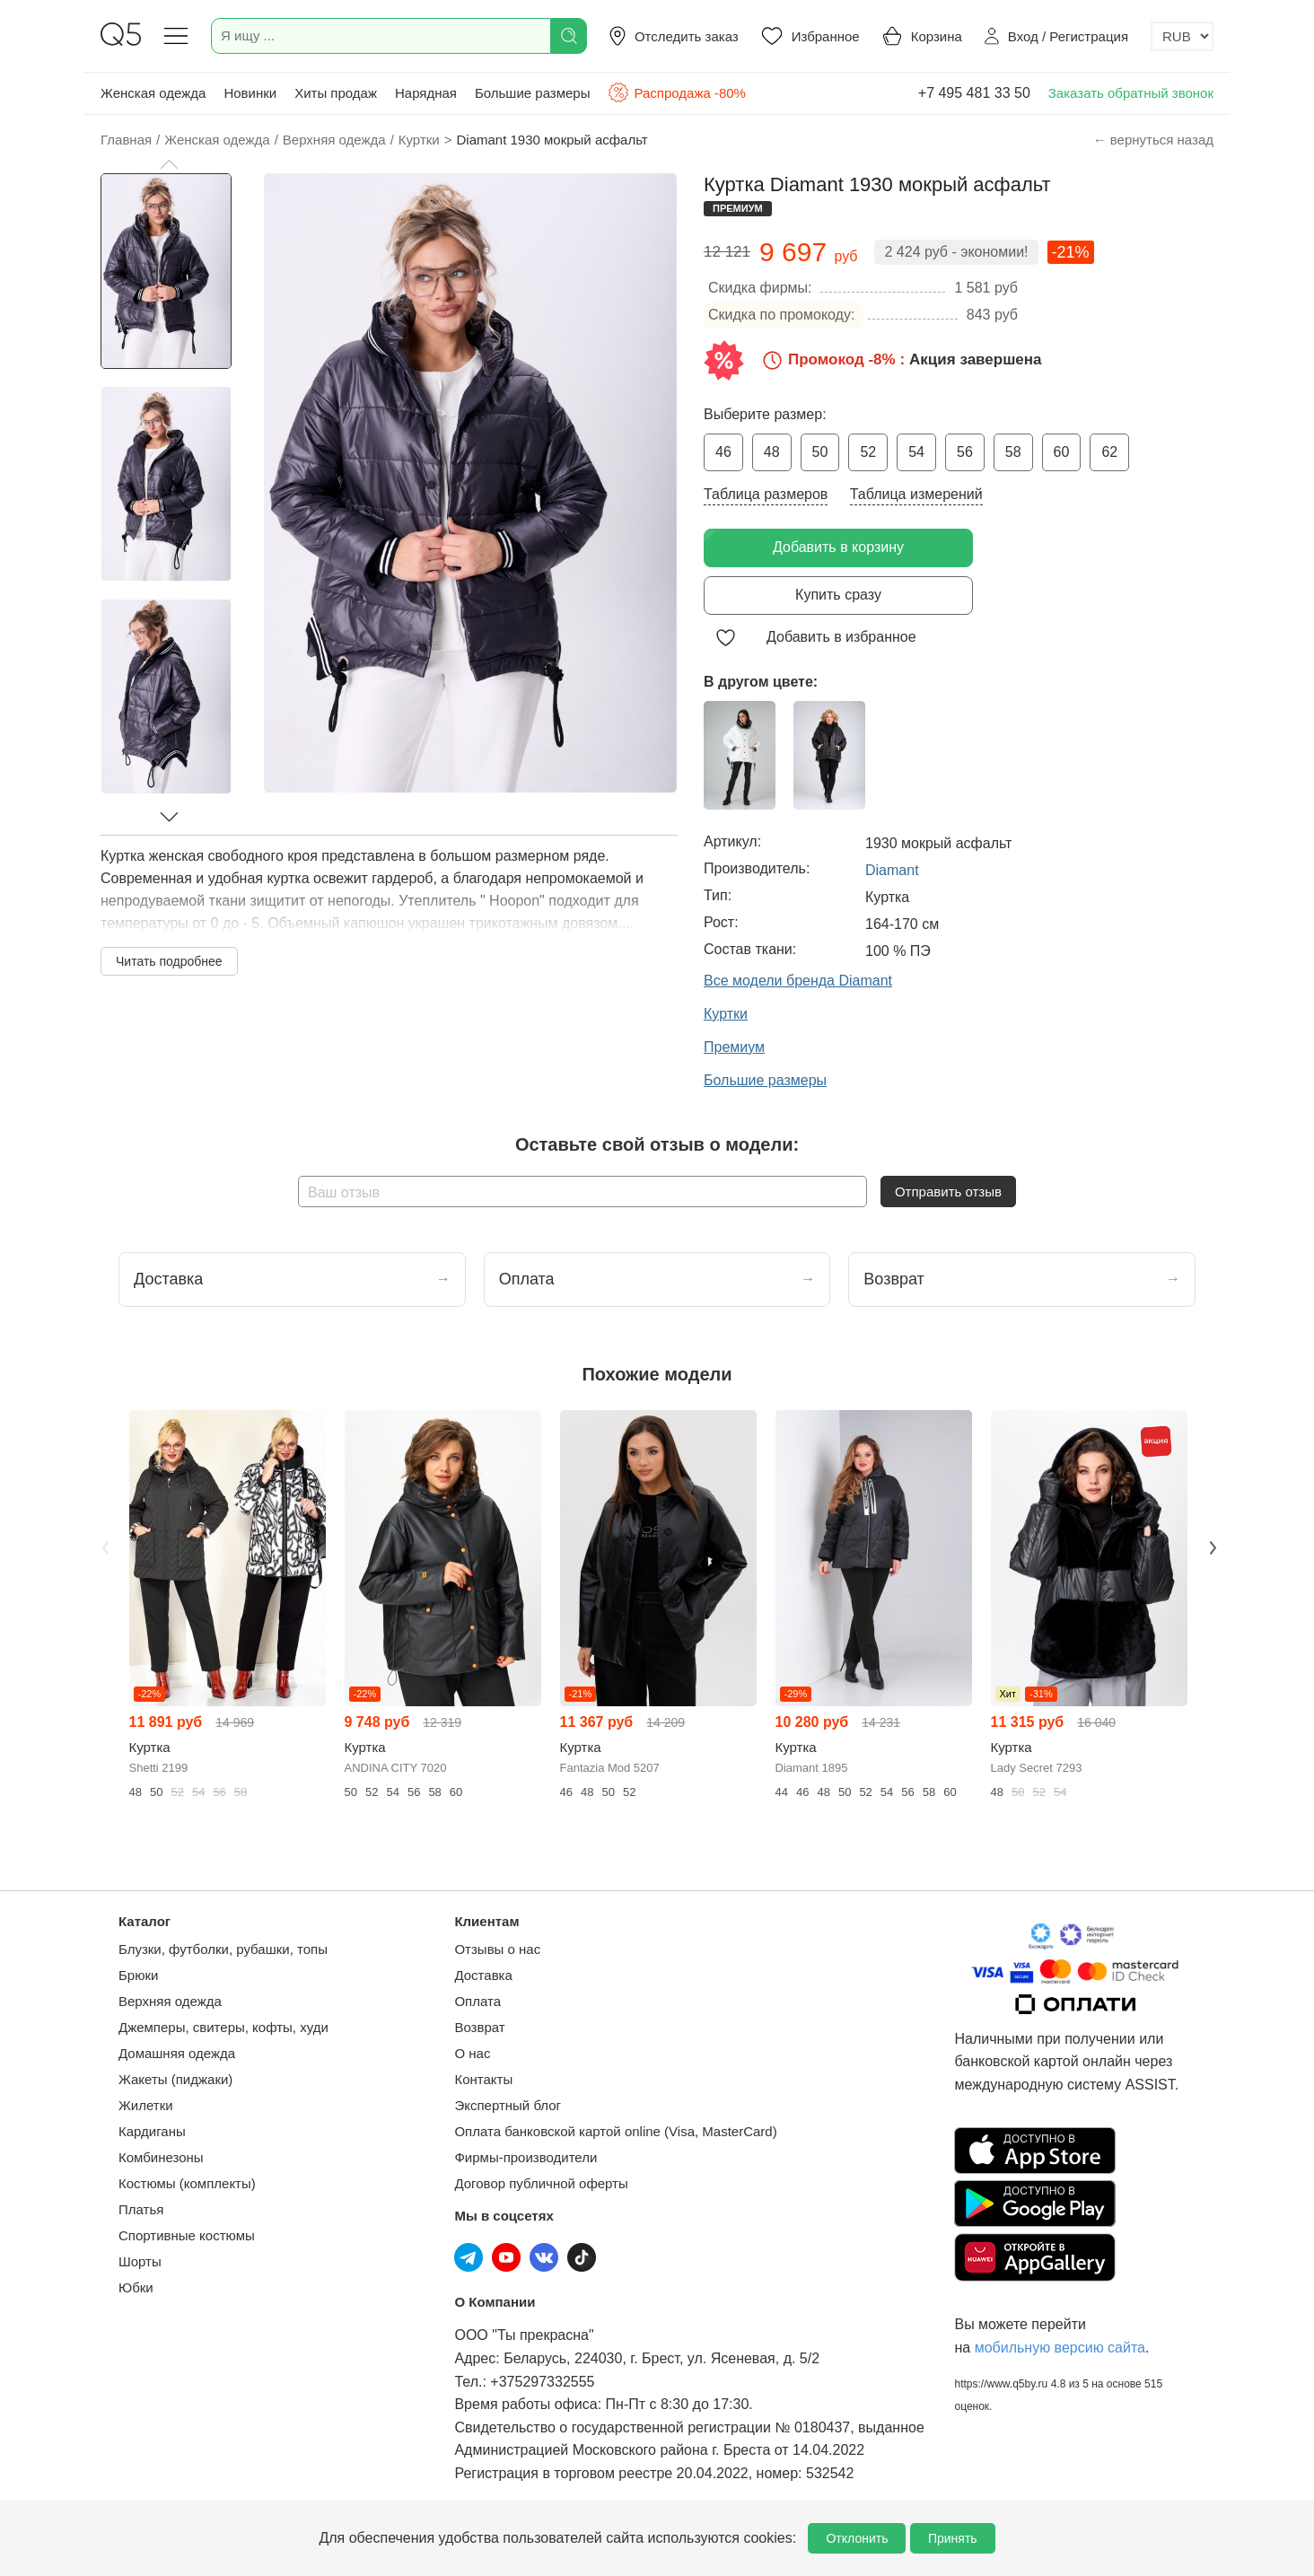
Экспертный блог (507, 2105)
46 (723, 452)
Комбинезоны (161, 2157)
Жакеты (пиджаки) (175, 2079)
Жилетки (145, 2105)
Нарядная (426, 93)
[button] (169, 164)
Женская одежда (153, 93)
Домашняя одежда (176, 2053)
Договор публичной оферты (540, 2183)
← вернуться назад (1153, 139)
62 (1109, 452)
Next (1211, 1546)
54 (916, 452)
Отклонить (857, 2538)
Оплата (477, 2001)
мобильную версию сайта (1060, 2347)
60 (1062, 452)
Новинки (249, 93)
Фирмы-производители (525, 2157)
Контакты (483, 2079)
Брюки (138, 1975)
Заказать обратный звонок (1130, 93)
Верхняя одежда (170, 2001)
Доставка (483, 1975)
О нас (472, 2053)
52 (868, 452)
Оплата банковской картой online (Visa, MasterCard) (615, 2131)
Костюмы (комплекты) (187, 2183)
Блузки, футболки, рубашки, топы (223, 1949)
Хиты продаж (335, 93)
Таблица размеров (766, 494)
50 (820, 452)
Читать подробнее (169, 961)
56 (965, 452)
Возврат (479, 2027)
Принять (952, 2538)
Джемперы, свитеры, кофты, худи (223, 2027)
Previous (103, 1546)
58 (1013, 452)
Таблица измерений (916, 494)
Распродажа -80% (676, 92)
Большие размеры (533, 93)
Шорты (140, 2261)
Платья (140, 2209)
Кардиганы (152, 2131)
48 (772, 452)
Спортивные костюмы (186, 2235)
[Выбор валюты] (1182, 36)
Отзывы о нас (497, 1949)
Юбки (135, 2287)
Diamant (892, 870)
